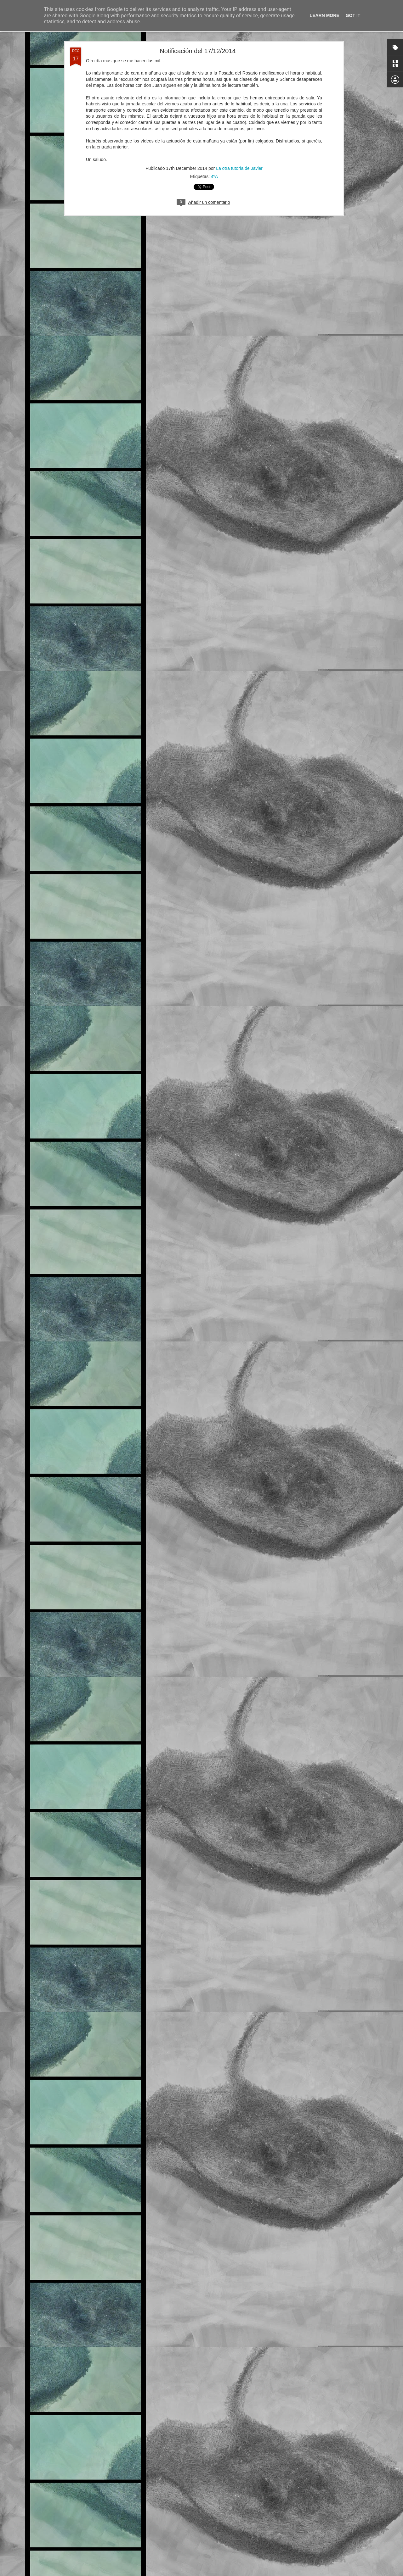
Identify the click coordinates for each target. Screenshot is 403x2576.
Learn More (324, 15)
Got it (353, 15)
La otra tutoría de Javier (239, 123)
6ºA (211, 2525)
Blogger (240, 2572)
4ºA (214, 131)
